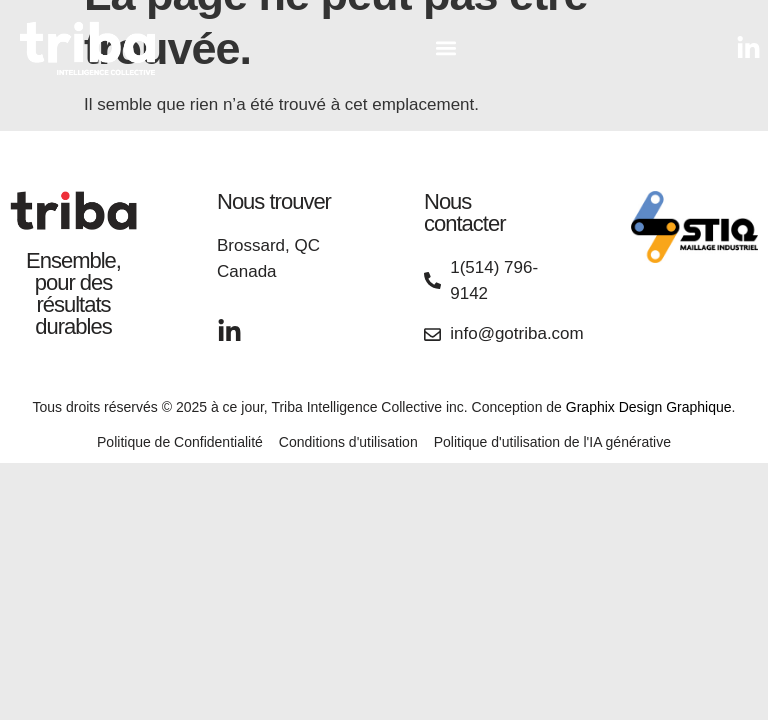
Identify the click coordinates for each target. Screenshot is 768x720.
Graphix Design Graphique (649, 407)
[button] (445, 48)
